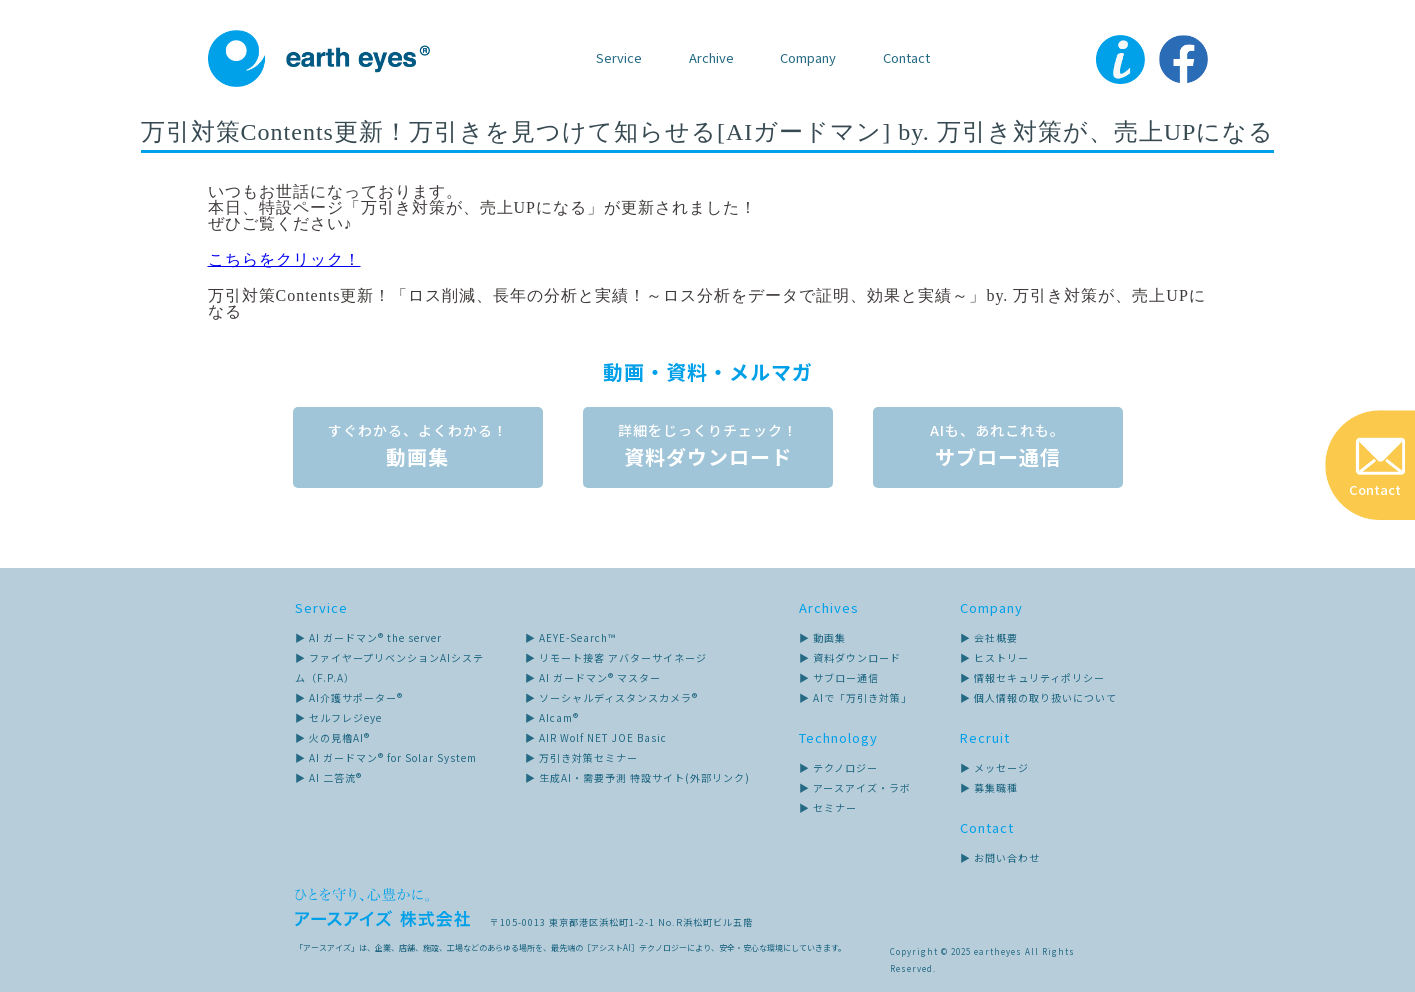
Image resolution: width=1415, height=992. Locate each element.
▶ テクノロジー (838, 767)
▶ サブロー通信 (839, 677)
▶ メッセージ (994, 767)
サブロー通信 (998, 450)
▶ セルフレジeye (338, 717)
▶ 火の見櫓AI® (332, 737)
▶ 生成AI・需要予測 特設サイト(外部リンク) (637, 777)
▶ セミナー (828, 807)
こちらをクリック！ (284, 259)
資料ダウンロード (708, 450)
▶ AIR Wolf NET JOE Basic (596, 737)
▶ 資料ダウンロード (850, 657)
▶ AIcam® (552, 717)
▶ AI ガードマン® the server (368, 637)
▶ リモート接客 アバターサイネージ (616, 657)
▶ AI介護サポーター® (349, 697)
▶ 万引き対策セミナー (581, 757)
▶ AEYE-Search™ (570, 637)
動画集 (418, 450)
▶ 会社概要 (989, 637)
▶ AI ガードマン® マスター (593, 677)
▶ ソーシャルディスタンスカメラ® (611, 697)
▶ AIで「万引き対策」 (855, 697)
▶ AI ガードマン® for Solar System (386, 757)
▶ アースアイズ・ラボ (855, 787)
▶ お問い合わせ (1000, 857)
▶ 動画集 (822, 637)
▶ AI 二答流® (328, 777)
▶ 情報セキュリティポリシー (1032, 677)
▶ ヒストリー (994, 657)
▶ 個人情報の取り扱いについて (1038, 697)
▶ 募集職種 (989, 787)
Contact (906, 57)
